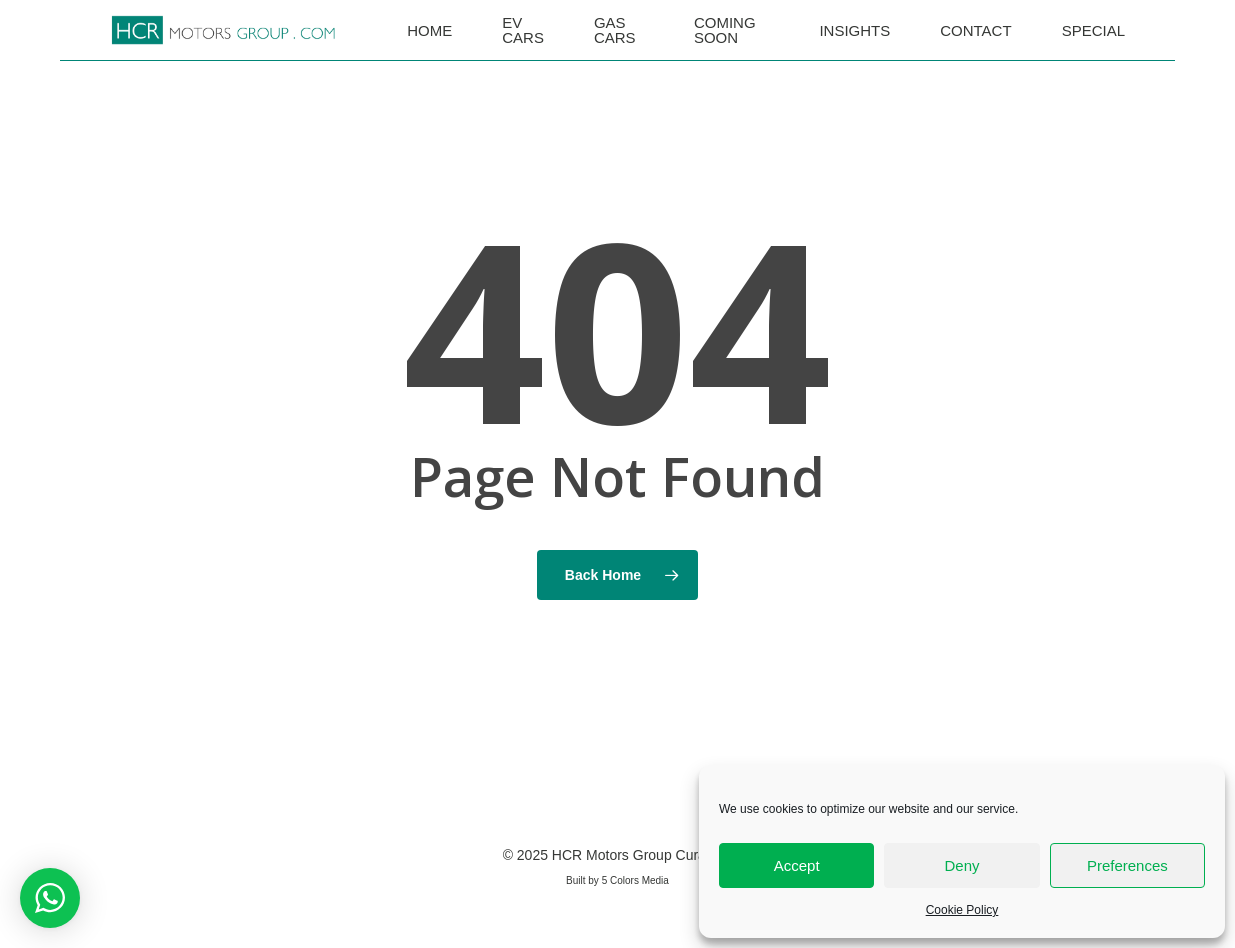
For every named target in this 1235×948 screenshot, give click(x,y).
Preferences (1127, 865)
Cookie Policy (962, 910)
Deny (961, 865)
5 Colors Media (635, 880)
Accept (797, 865)
